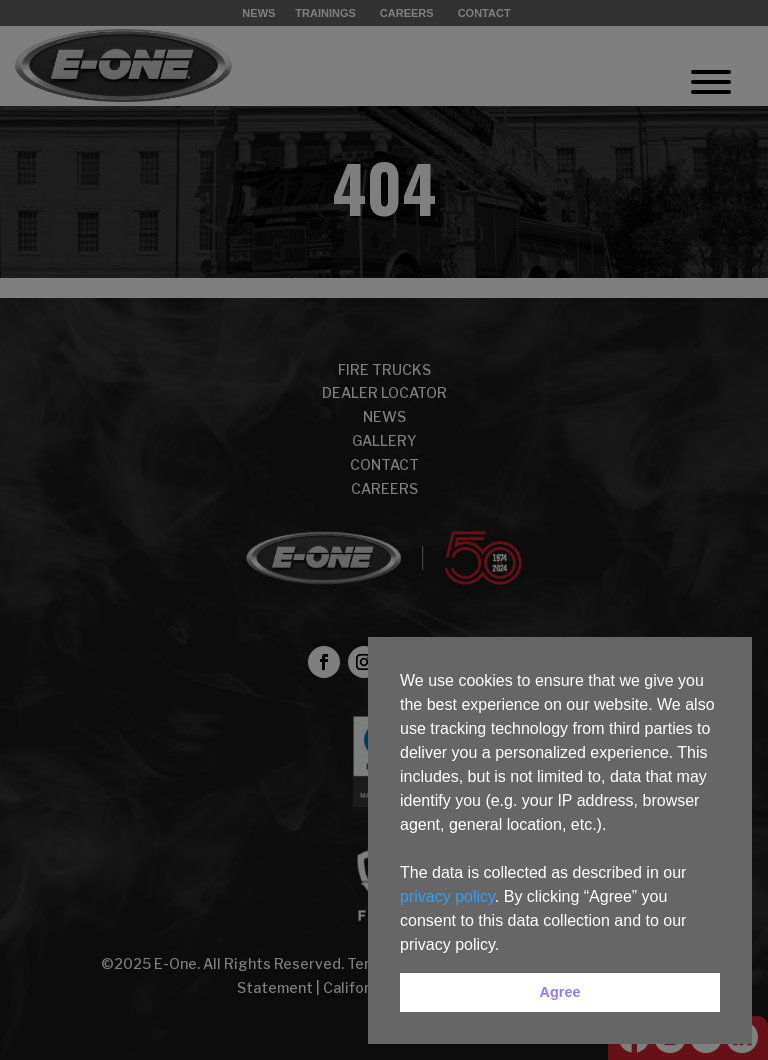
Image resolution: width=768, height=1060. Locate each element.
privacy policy (447, 896)
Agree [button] (560, 992)
